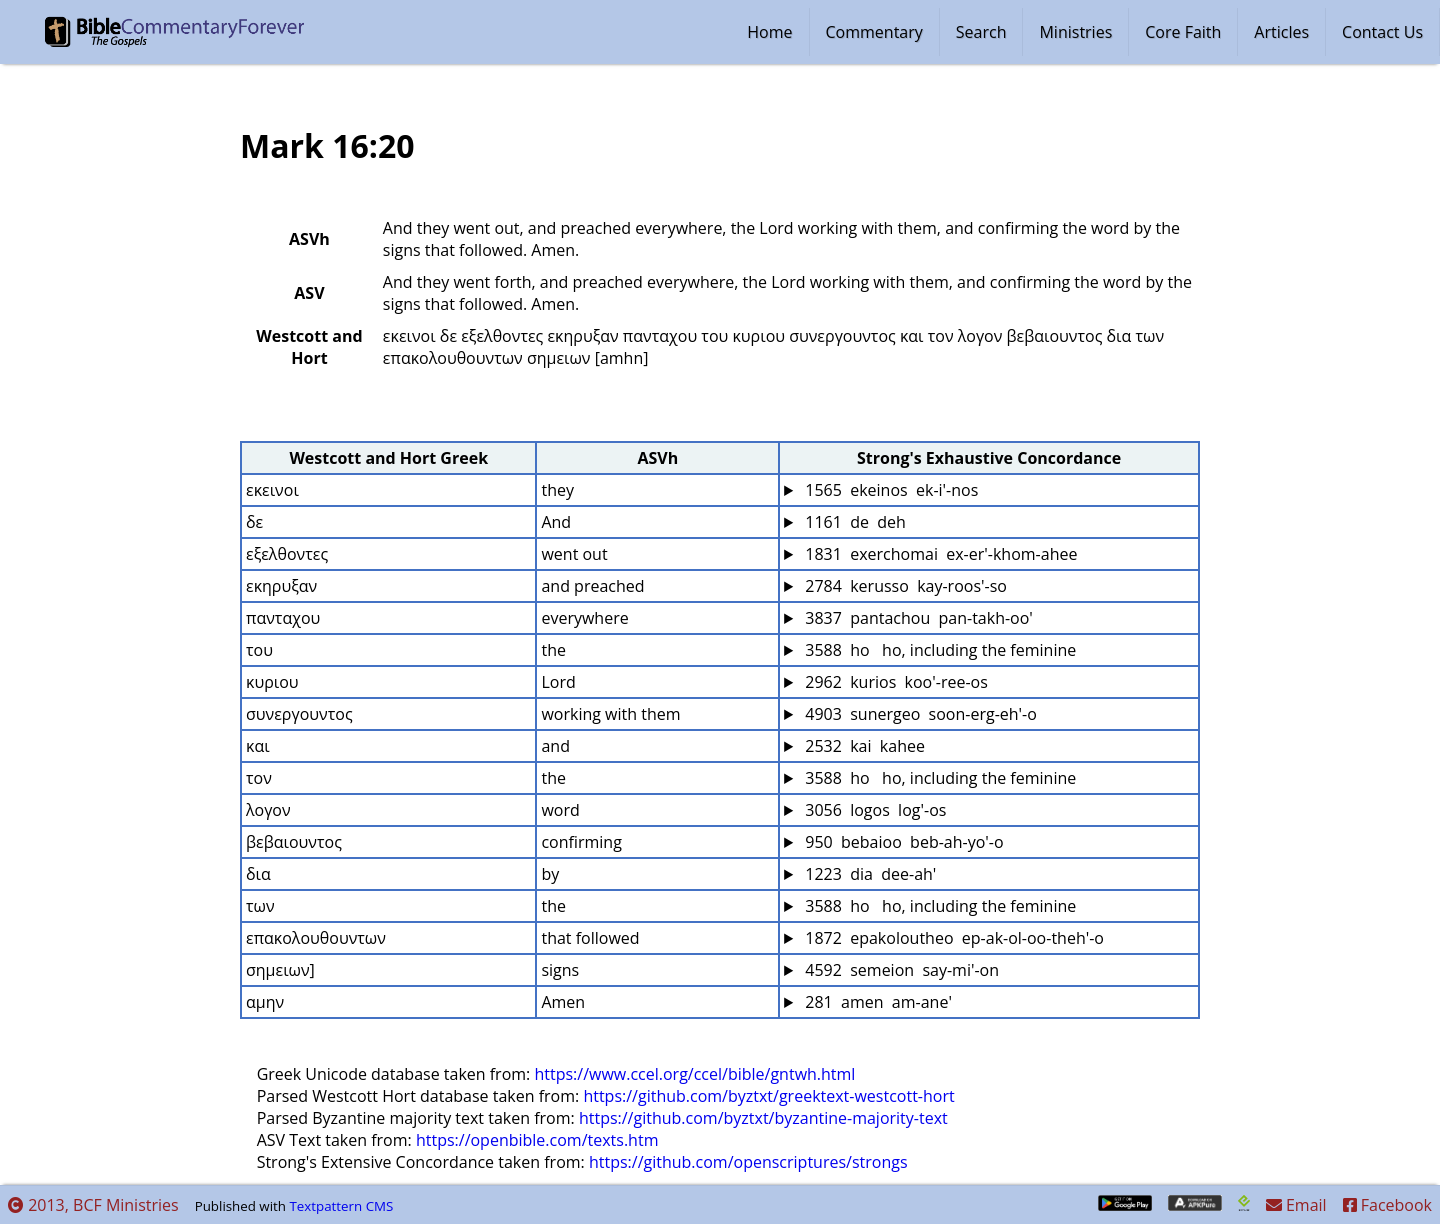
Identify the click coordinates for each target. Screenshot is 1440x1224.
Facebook (1387, 1205)
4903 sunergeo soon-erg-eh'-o (919, 714)
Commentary (874, 32)
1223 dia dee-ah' (868, 874)
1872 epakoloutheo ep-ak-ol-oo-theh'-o (952, 938)
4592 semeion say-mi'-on (900, 970)
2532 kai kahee (863, 746)
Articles (1281, 32)
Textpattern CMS (341, 1206)
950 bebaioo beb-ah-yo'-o (902, 842)
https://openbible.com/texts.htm (537, 1140)
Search (981, 32)
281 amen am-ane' (876, 1002)
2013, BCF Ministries (93, 1205)
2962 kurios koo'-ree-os (894, 682)
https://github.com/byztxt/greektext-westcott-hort (768, 1096)
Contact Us (1382, 32)
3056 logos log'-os (873, 810)
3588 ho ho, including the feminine (938, 650)
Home (769, 32)
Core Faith (1183, 32)
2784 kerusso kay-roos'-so (904, 586)
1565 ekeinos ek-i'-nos (889, 490)
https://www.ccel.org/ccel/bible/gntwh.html (694, 1074)
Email (1296, 1205)
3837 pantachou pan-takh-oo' (917, 618)
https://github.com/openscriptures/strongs (748, 1162)
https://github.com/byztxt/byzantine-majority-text (763, 1118)
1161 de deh (853, 522)
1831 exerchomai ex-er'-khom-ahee (939, 554)
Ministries (1075, 32)
